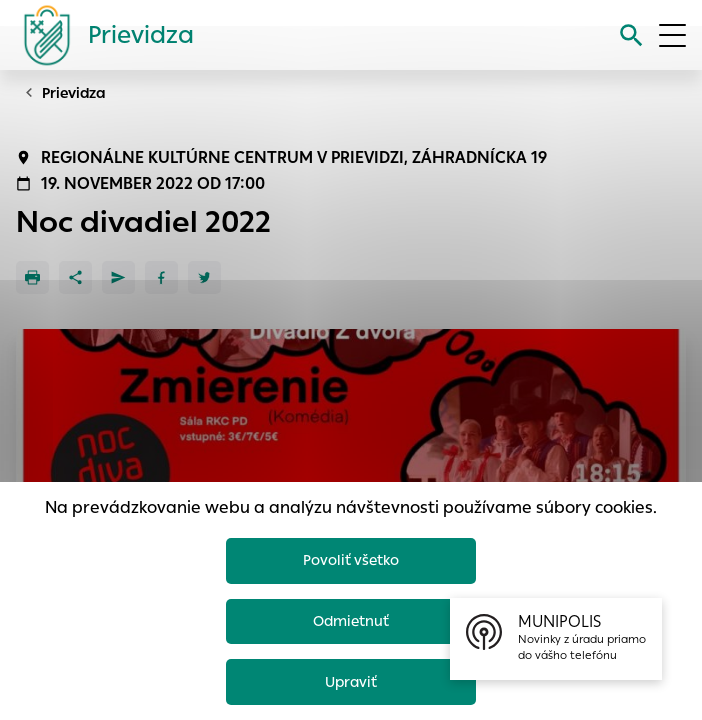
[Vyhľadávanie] (631, 35)
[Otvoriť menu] (672, 35)
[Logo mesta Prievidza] (101, 35)
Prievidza (74, 93)
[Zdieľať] (75, 277)
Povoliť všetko (351, 555)
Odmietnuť (351, 618)
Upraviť (351, 680)
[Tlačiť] (32, 277)
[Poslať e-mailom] (118, 277)
